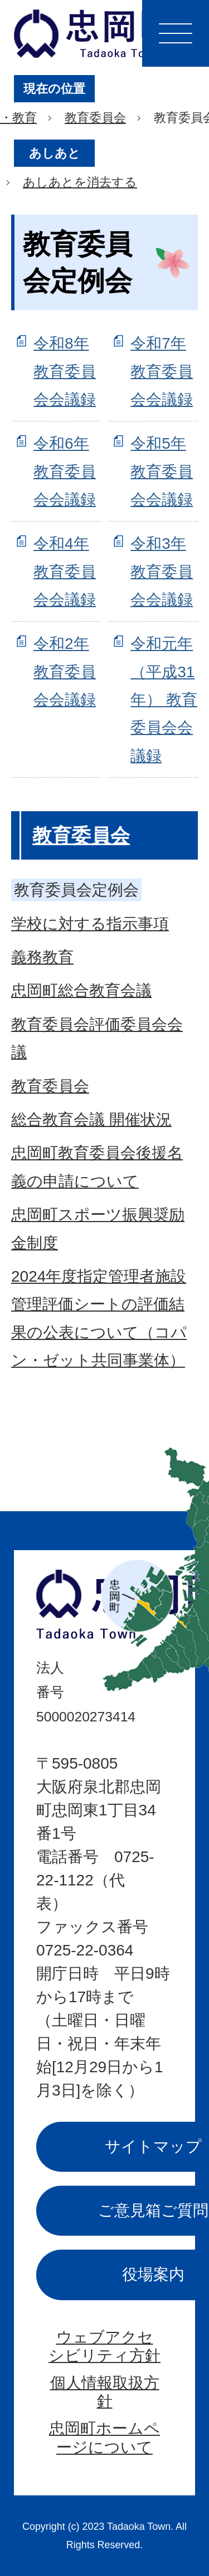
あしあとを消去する (80, 182)
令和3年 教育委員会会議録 (161, 571)
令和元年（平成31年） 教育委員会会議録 (163, 700)
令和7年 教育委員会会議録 (161, 371)
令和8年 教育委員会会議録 (64, 371)
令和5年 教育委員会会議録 (161, 471)
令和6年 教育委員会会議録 (64, 471)
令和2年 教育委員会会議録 (64, 671)
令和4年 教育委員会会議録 (64, 571)
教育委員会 (95, 118)
